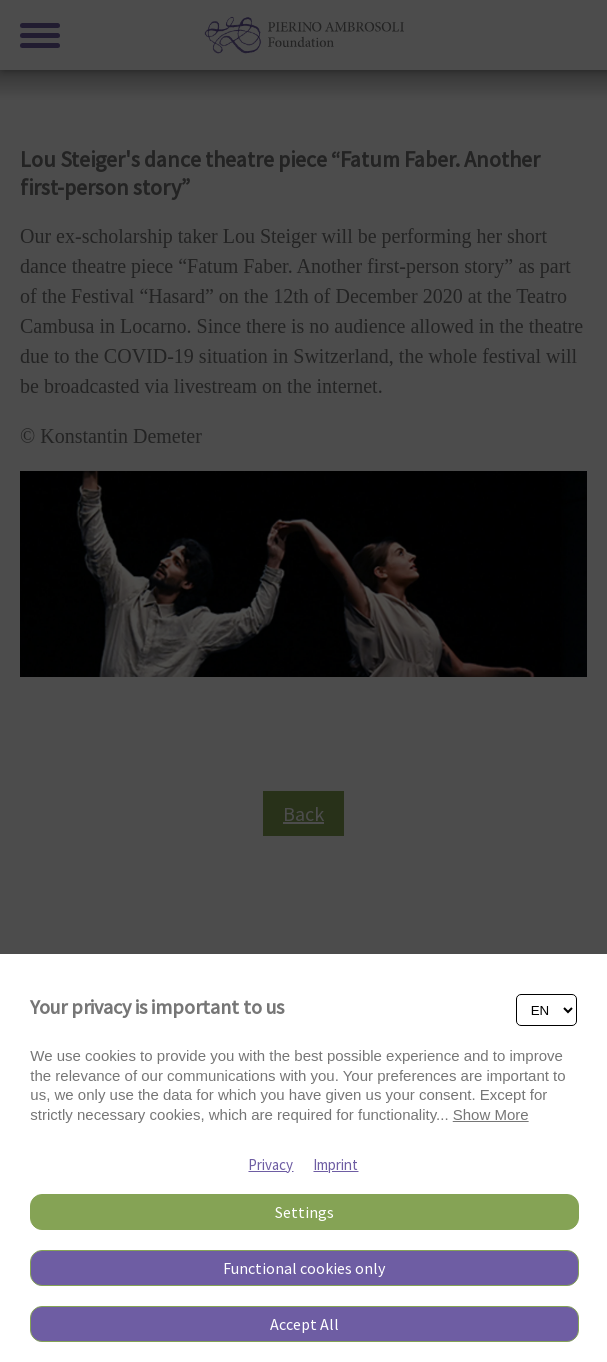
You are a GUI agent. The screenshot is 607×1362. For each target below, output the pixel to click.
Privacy (270, 1164)
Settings (304, 1212)
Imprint (335, 1164)
